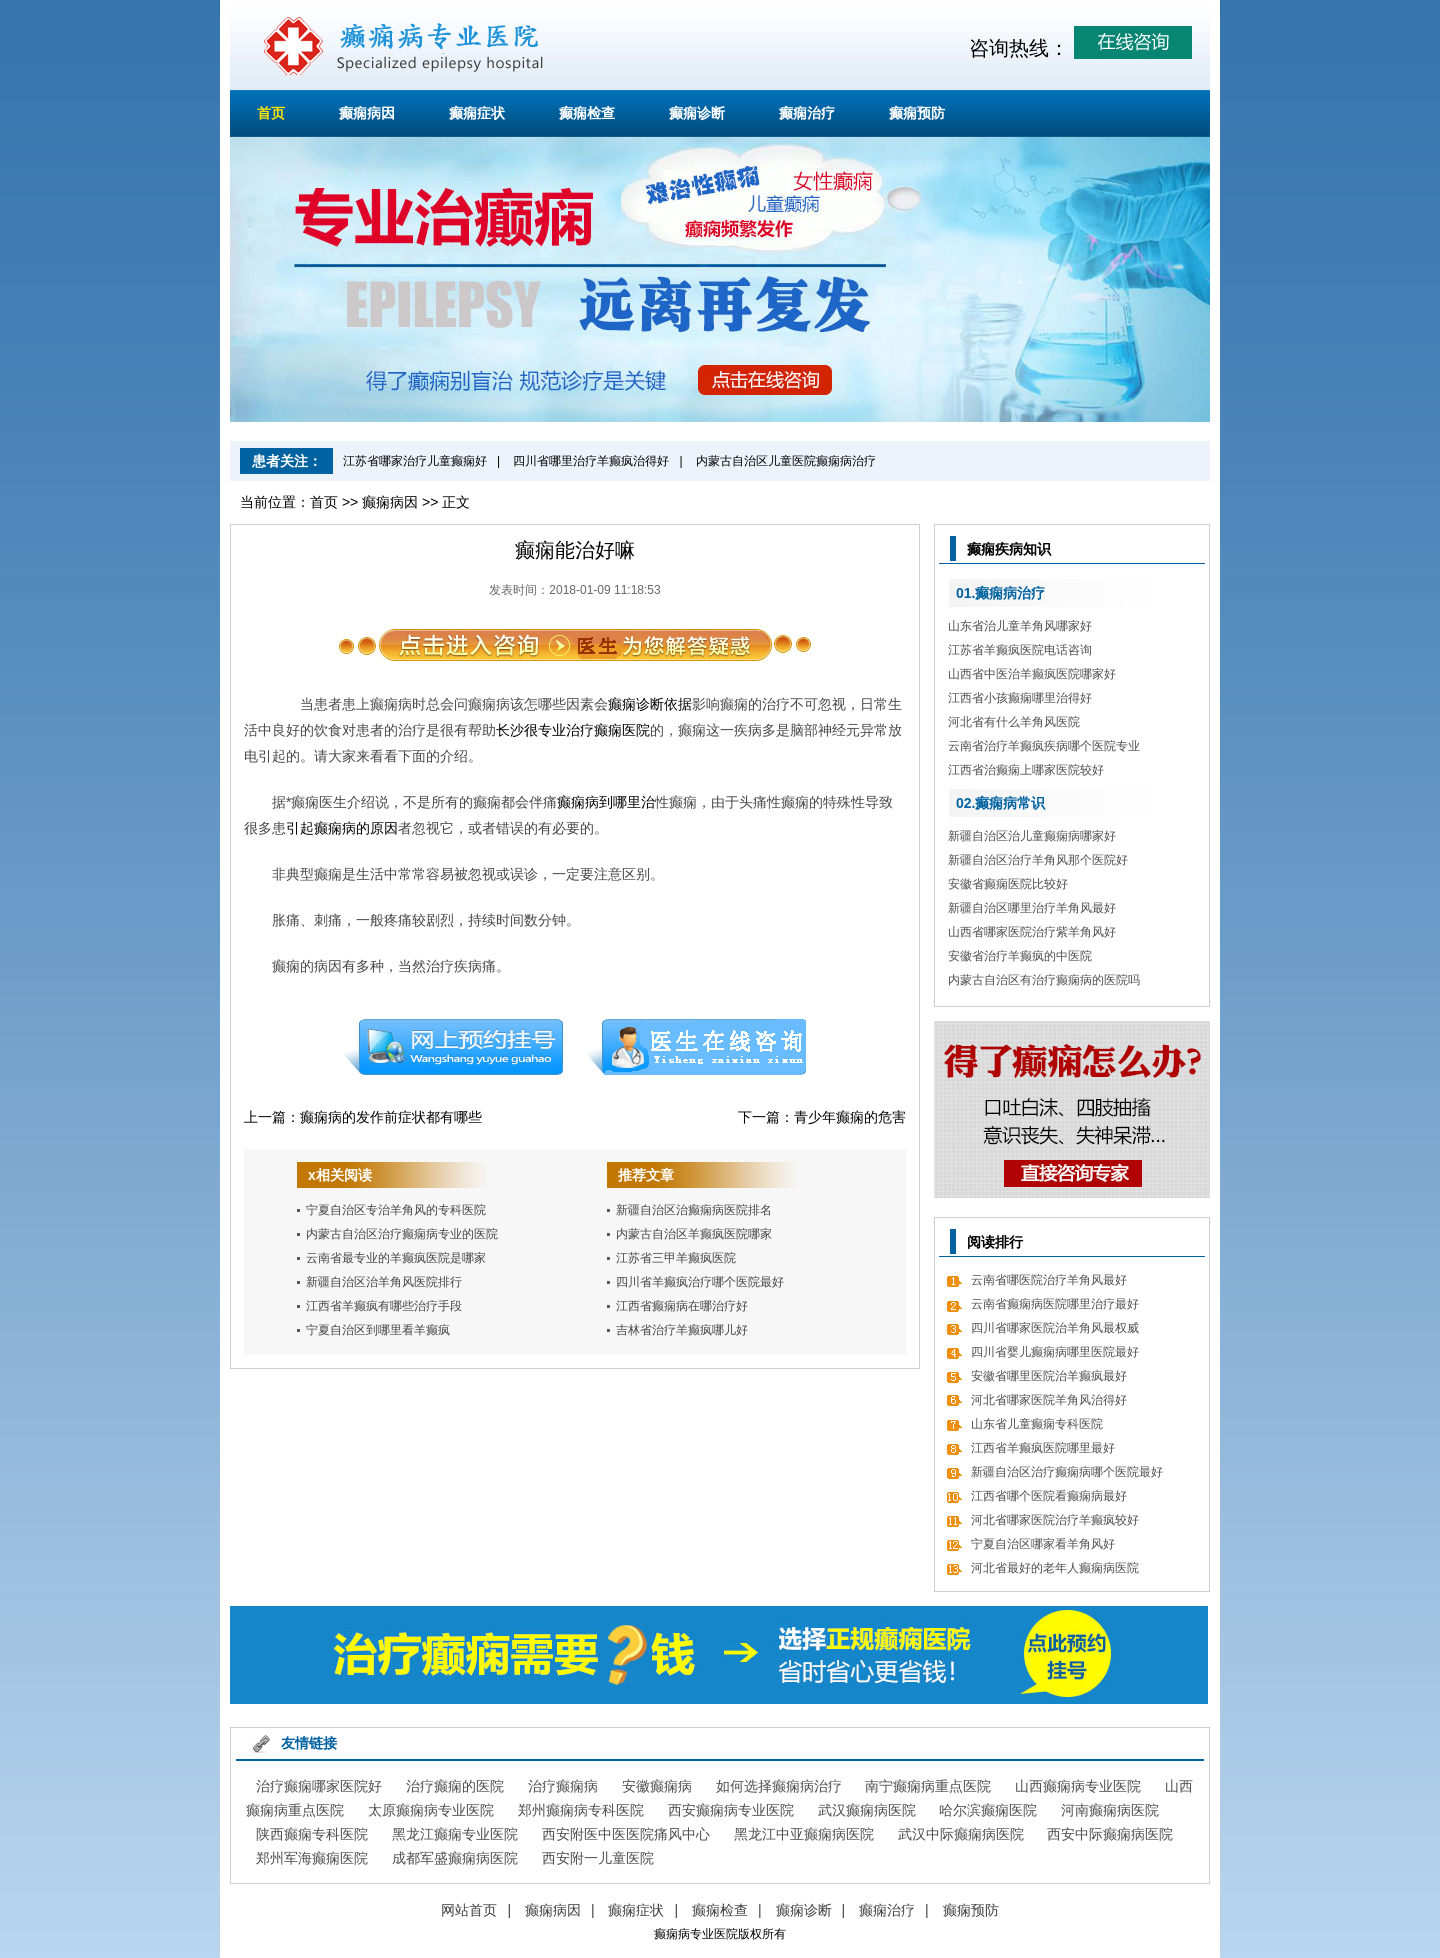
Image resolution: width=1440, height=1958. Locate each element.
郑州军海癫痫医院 (312, 1858)
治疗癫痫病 (563, 1786)
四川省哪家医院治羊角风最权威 (1055, 1328)
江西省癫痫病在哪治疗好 (682, 1306)
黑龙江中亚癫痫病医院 (804, 1834)
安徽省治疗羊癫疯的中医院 (1020, 956)
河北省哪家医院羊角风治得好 (1049, 1400)
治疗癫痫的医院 (455, 1786)
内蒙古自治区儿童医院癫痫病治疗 (786, 461)
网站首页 (469, 1910)
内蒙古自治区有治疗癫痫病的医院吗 (1044, 980)
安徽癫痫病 (657, 1786)
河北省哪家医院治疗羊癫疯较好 (1055, 1520)
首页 (271, 113)
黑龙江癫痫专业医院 (455, 1834)
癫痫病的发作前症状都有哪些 (391, 1117)
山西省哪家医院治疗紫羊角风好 (1032, 932)
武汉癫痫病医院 (867, 1810)
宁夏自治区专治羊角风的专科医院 (396, 1210)
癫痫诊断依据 (650, 704)
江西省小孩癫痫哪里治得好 (1020, 698)
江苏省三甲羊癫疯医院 (676, 1258)
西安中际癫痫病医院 (1110, 1834)
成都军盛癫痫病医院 (455, 1858)
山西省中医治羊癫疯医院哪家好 (1032, 674)
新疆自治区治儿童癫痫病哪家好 (1032, 836)
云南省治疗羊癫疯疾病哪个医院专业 (1044, 746)
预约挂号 (453, 1047)
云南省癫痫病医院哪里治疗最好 (1055, 1304)
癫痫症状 (477, 113)
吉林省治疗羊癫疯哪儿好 (682, 1330)
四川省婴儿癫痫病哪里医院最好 (1055, 1352)
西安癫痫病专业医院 (731, 1810)
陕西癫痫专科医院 (312, 1834)
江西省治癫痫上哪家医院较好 (1026, 770)
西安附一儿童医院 (598, 1858)
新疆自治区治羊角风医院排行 (384, 1282)
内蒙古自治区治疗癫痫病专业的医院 (402, 1234)
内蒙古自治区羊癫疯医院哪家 (694, 1234)
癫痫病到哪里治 (606, 802)
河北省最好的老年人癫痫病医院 (1055, 1568)
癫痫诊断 (697, 113)
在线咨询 (697, 1047)
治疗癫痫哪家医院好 (319, 1786)
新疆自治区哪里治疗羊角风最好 (1032, 908)
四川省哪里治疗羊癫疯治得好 (591, 461)
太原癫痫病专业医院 (431, 1810)
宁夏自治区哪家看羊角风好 (1043, 1544)
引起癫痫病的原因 (342, 828)
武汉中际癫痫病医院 (961, 1834)
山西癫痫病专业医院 (1078, 1786)
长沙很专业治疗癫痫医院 (573, 730)
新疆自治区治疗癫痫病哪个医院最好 (1067, 1472)
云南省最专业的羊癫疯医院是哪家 (396, 1258)
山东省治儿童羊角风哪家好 (1020, 626)
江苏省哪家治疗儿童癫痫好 (415, 461)
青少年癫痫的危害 (850, 1117)
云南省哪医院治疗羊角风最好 (1049, 1280)
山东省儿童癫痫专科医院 (1037, 1424)
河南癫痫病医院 (1110, 1810)
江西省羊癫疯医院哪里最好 (1043, 1448)
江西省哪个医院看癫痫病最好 (1049, 1496)
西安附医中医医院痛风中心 (626, 1834)
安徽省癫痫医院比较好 (1008, 884)
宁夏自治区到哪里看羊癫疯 (378, 1330)
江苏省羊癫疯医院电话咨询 (1020, 650)
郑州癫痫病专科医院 (581, 1810)
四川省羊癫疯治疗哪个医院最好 (700, 1282)
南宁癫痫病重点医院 (928, 1786)
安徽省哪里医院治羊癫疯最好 (1049, 1376)
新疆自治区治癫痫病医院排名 (694, 1210)
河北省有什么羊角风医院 (1014, 722)
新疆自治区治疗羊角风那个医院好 (1038, 860)
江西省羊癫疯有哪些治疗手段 (384, 1306)
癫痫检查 (587, 113)
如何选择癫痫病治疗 (779, 1786)
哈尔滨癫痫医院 (988, 1810)
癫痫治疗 (807, 113)
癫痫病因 (367, 113)
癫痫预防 (917, 113)
